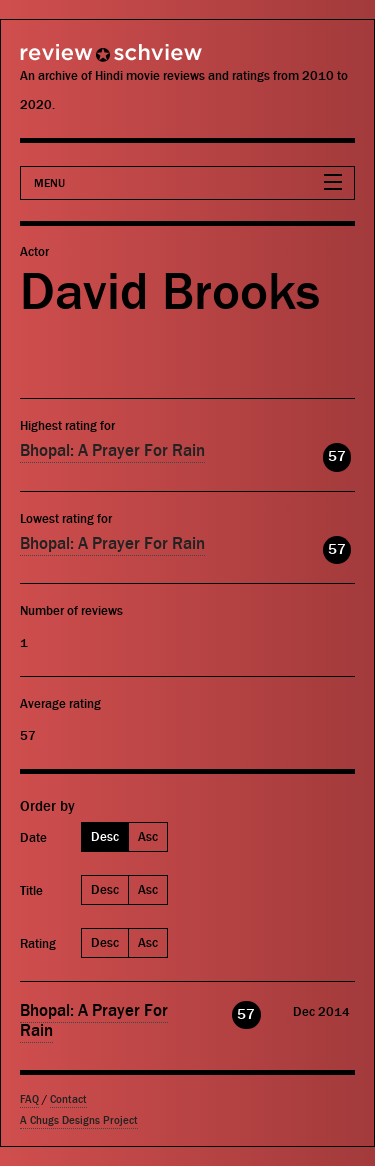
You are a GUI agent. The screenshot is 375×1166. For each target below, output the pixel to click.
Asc (148, 836)
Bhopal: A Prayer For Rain (112, 451)
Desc (105, 836)
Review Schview (75, 61)
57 (337, 456)
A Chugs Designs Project (79, 1120)
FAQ (29, 1099)
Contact (68, 1099)
